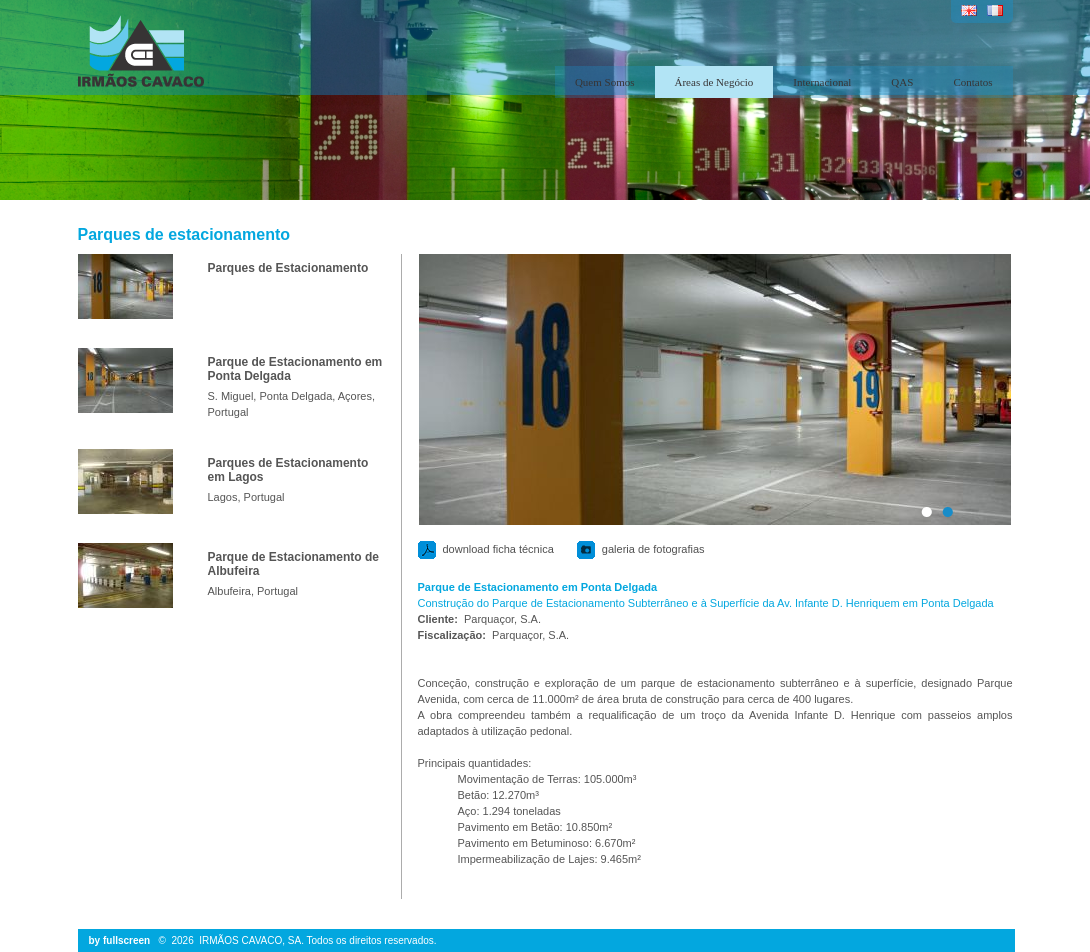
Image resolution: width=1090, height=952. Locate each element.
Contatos (972, 82)
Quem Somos (605, 82)
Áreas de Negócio (714, 82)
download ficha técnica (498, 549)
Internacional (822, 82)
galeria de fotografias (653, 549)
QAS (902, 82)
